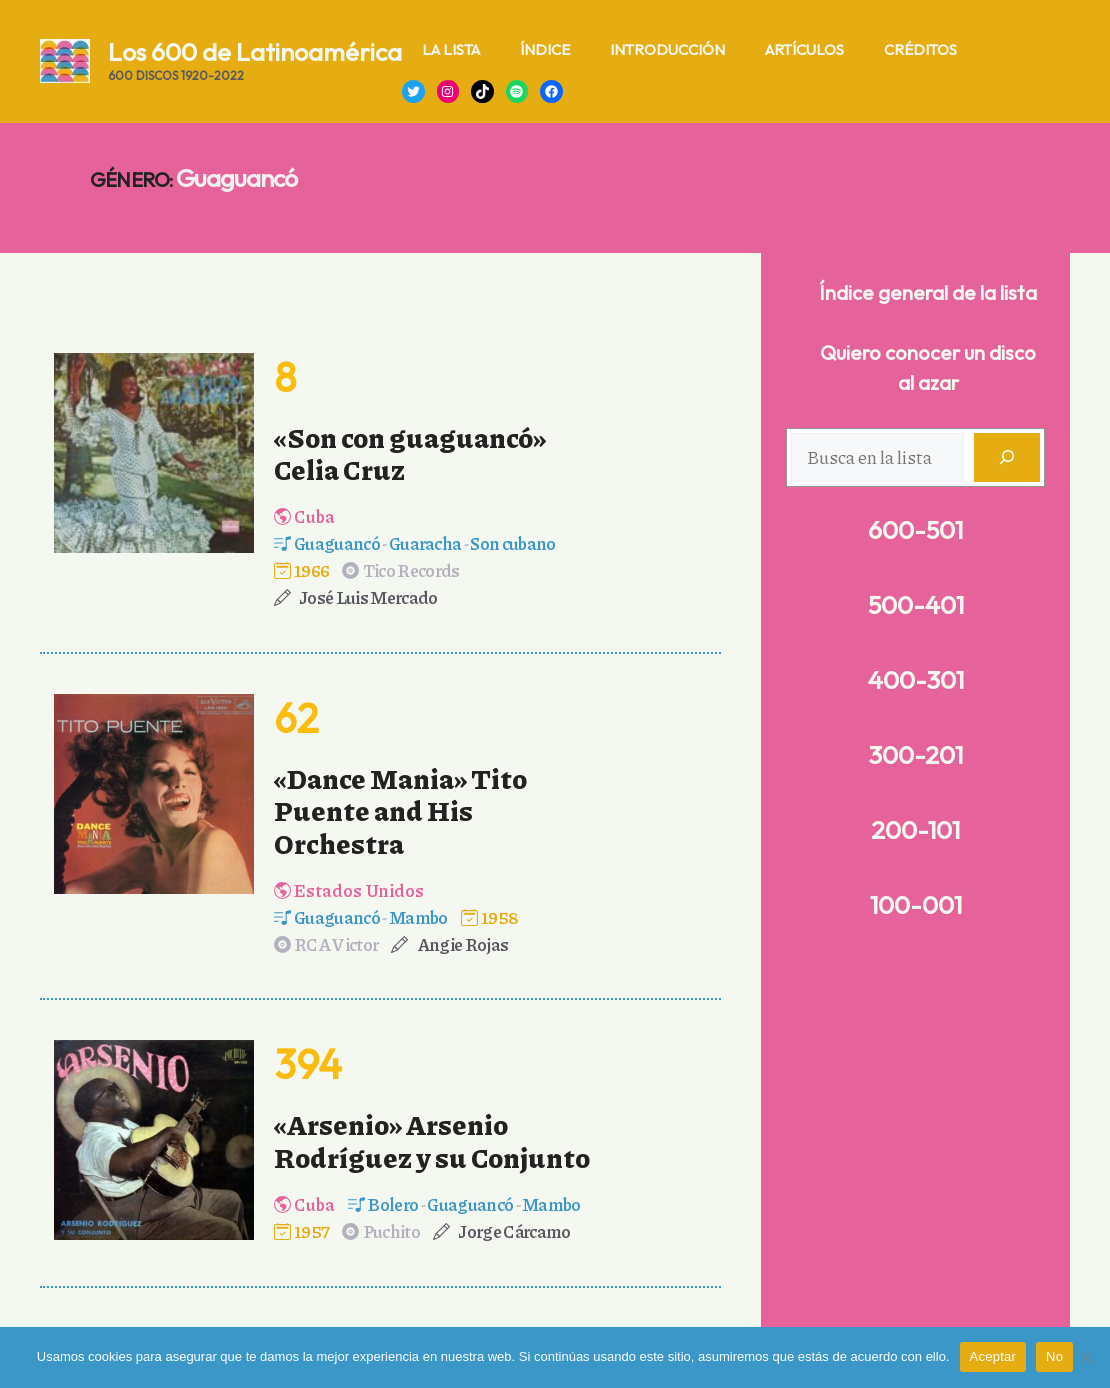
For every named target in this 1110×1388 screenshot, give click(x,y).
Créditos (920, 49)
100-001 (916, 905)
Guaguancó (337, 543)
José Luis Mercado (368, 597)
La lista (451, 49)
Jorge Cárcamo (514, 1231)
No (1054, 1356)
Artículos (804, 49)
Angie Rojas (463, 944)
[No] (1085, 1357)
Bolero (393, 1204)
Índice (545, 49)
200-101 (915, 830)
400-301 (916, 680)
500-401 (916, 605)
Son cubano (512, 543)
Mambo (418, 917)
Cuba (314, 516)
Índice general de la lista (928, 292)
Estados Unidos (359, 890)
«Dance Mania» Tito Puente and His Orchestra (400, 810)
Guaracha (425, 543)
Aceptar (993, 1356)
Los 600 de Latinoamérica (255, 52)
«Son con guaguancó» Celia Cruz (410, 453)
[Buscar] (1007, 457)
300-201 (915, 755)
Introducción (667, 49)
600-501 (915, 530)
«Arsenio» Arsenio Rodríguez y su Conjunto (432, 1140)
